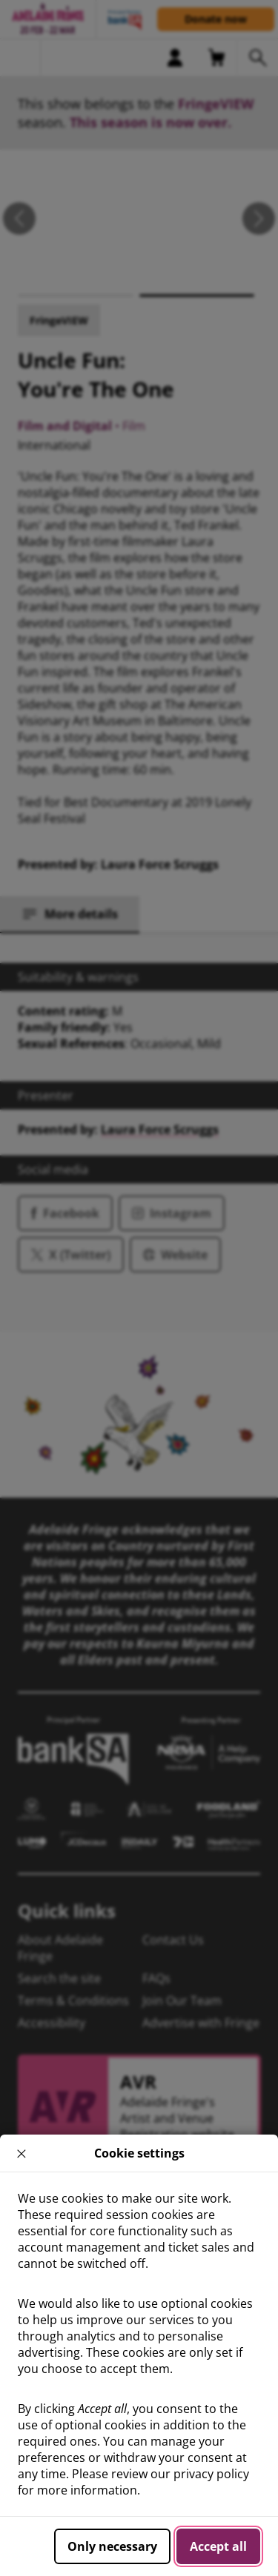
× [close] (21, 2153)
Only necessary (112, 2546)
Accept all (218, 2546)
